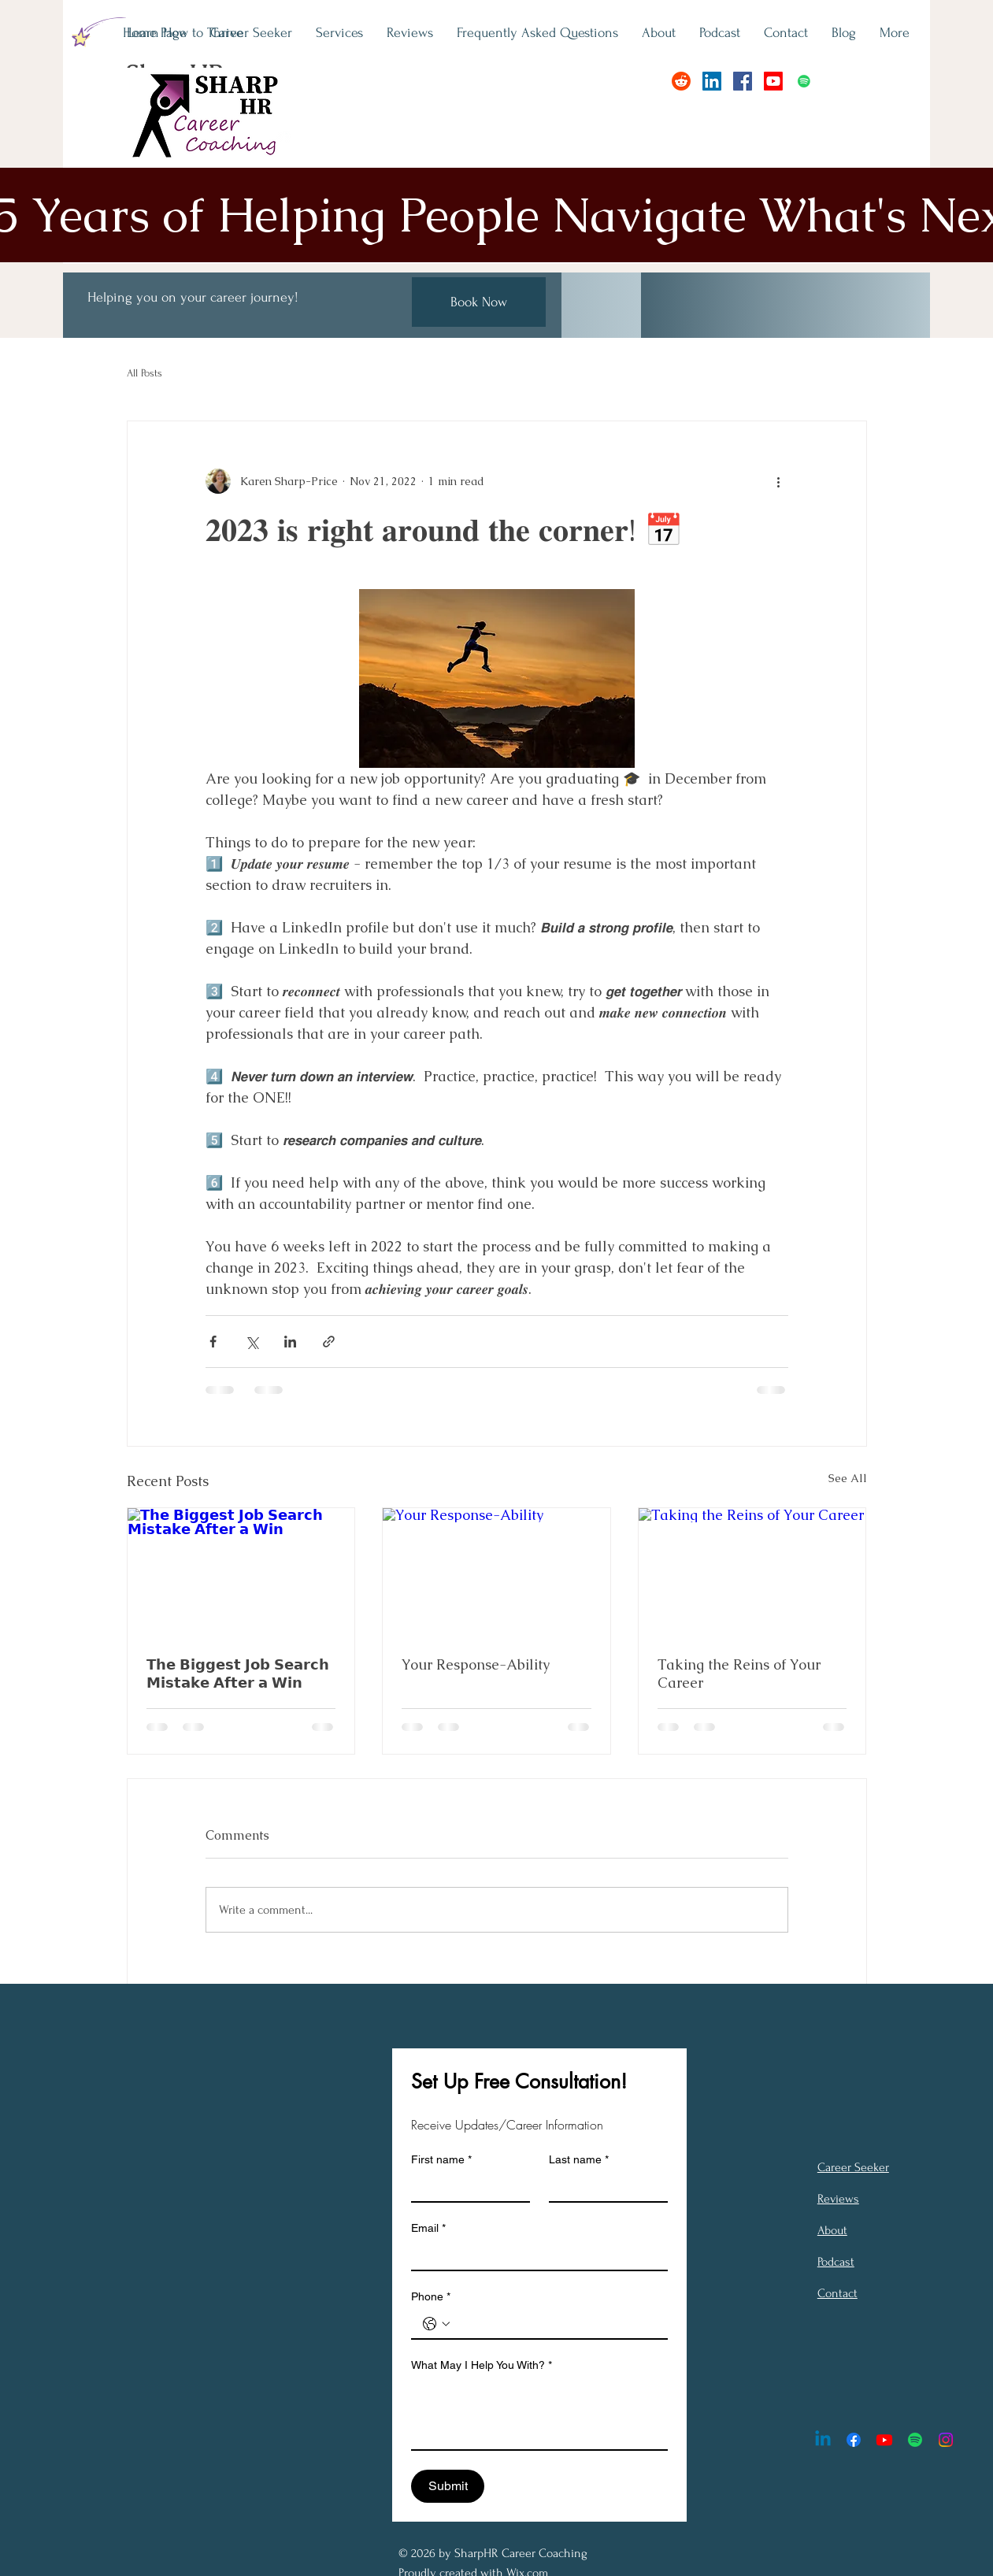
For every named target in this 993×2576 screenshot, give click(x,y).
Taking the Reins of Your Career (739, 1673)
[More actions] (778, 481)
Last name (579, 2159)
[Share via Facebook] (213, 1341)
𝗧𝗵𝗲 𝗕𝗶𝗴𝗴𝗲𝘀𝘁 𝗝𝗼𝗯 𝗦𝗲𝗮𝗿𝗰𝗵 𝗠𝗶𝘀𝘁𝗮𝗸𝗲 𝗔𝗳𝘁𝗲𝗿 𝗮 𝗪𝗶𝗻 (237, 1673)
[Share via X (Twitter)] (251, 1341)
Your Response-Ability (476, 1664)
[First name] (466, 2187)
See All (847, 1478)
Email (428, 2228)
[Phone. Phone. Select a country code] (436, 2324)
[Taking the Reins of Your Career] (752, 1572)
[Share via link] (328, 1341)
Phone (430, 2297)
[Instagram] (945, 2439)
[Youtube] (773, 81)
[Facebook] (742, 81)
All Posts (144, 373)
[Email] (534, 2255)
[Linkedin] (822, 2439)
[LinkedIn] (711, 81)
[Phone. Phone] (555, 2324)
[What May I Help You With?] (539, 2414)
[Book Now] (479, 302)
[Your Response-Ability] (496, 1572)
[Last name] (603, 2187)
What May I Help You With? (481, 2365)
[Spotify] (804, 81)
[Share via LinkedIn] (290, 1341)
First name (441, 2159)
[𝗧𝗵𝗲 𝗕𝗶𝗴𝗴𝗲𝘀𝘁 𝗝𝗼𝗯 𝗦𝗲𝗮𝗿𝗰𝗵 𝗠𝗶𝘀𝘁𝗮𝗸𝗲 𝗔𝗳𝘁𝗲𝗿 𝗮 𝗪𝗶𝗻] (241, 1572)
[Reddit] (681, 81)
